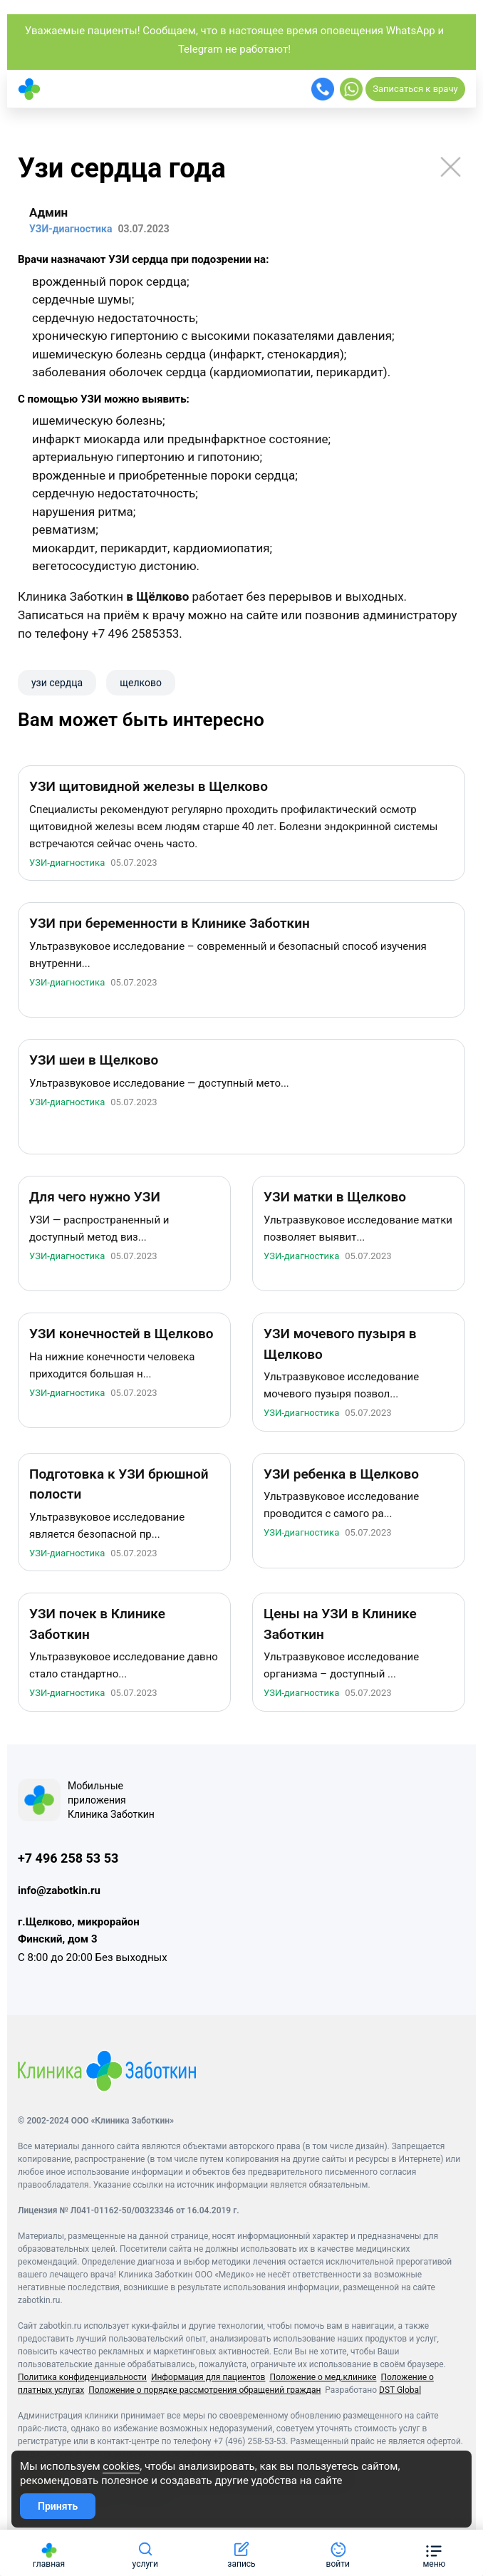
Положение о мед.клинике (322, 2379)
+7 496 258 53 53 (68, 1859)
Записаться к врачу (415, 88)
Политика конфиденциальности (82, 2379)
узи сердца (57, 682)
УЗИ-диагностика (67, 864)
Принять (58, 2506)
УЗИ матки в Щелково (335, 1199)
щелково (141, 682)
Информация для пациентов (208, 2379)
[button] (434, 2553)
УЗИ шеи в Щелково (93, 1062)
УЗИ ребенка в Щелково (341, 1475)
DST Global (400, 2391)
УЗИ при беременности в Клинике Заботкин (169, 925)
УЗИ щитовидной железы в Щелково (148, 788)
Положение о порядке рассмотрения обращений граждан (204, 2391)
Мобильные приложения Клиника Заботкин (111, 1801)
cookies (121, 2466)
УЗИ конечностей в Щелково (121, 1336)
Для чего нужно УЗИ (94, 1199)
